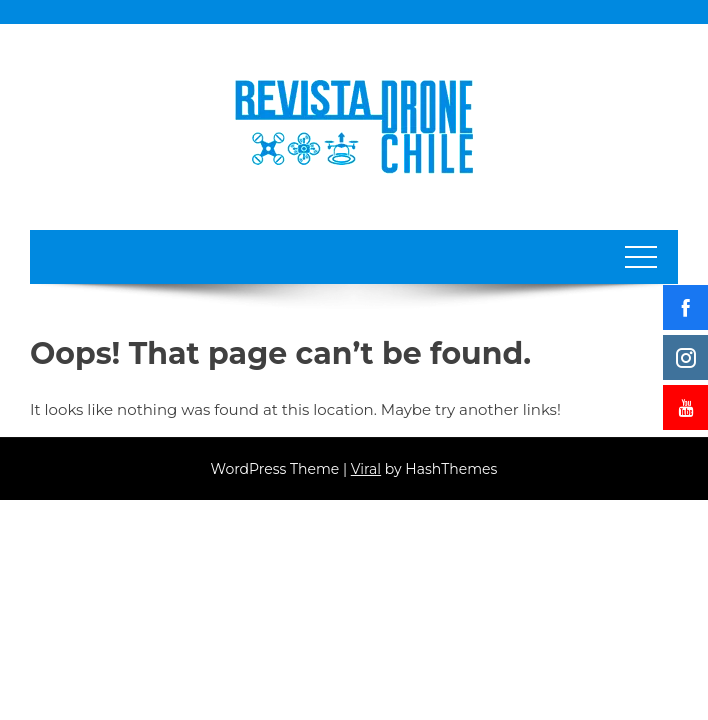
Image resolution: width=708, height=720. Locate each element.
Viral (366, 469)
